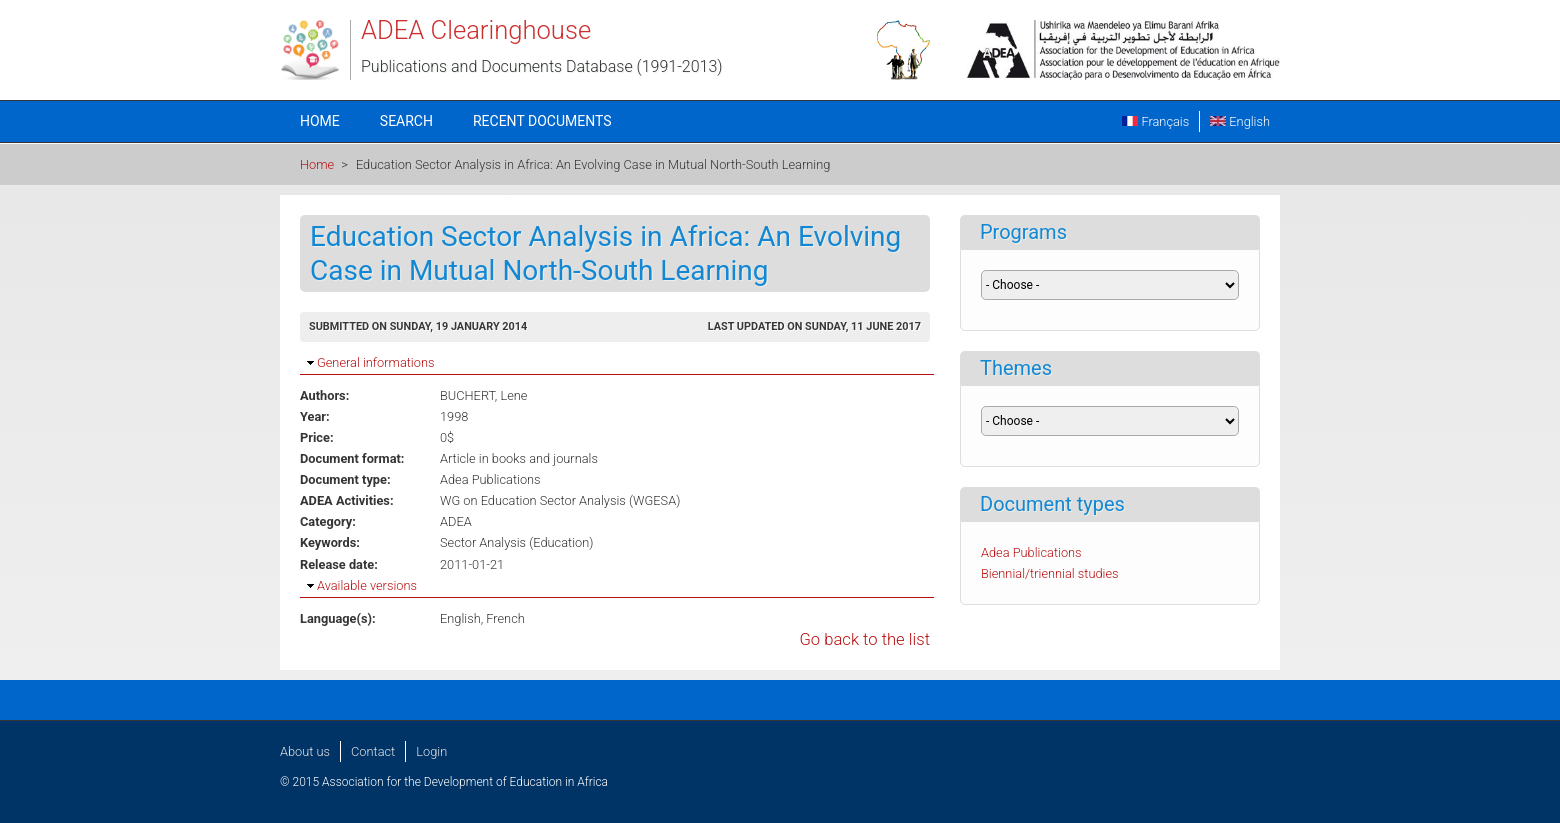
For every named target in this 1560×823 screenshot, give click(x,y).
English (1240, 121)
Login (431, 751)
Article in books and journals (519, 458)
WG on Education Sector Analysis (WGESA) (560, 500)
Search (406, 121)
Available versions (367, 585)
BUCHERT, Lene (483, 395)
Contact (373, 751)
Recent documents (542, 121)
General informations (375, 362)
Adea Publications (490, 479)
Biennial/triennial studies (1050, 573)
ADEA (456, 521)
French (505, 618)
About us (305, 751)
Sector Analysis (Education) (516, 542)
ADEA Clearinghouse (476, 30)
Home (320, 121)
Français (1155, 121)
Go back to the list (864, 639)
